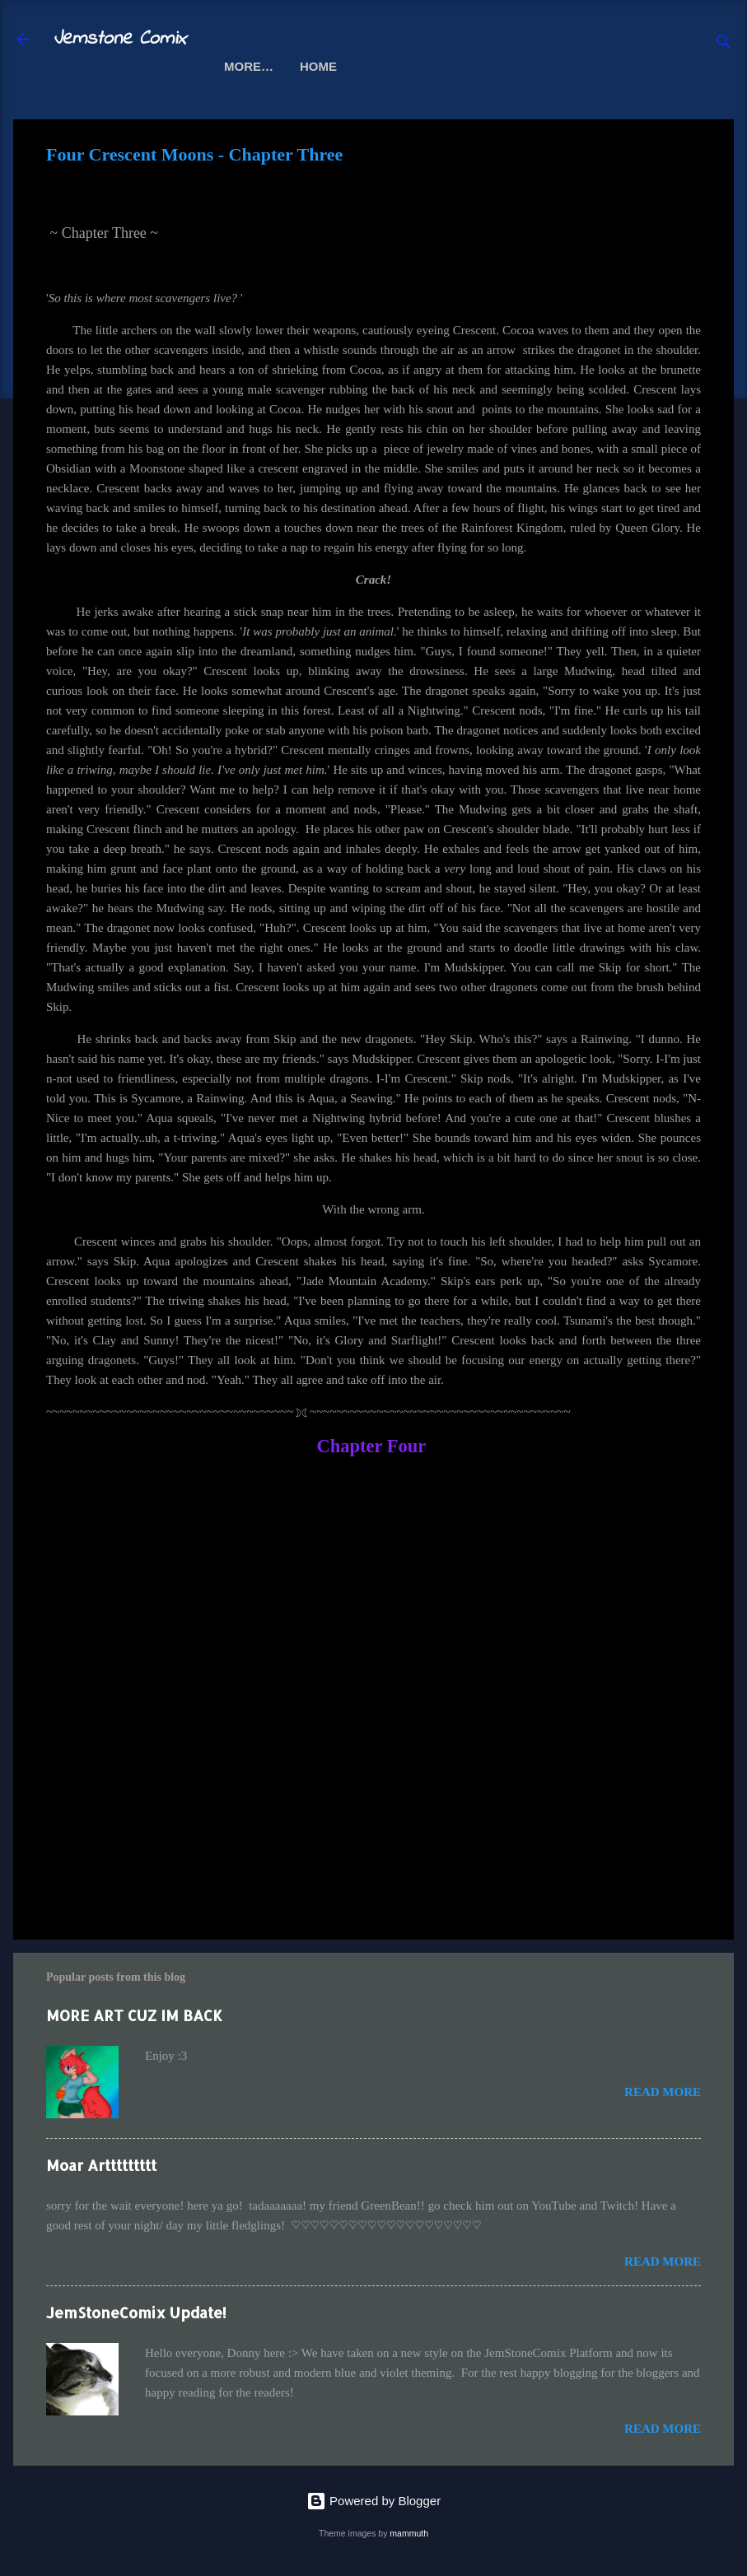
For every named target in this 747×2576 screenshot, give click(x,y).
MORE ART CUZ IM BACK (134, 2014)
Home (242, 66)
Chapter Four (371, 1446)
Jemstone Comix (119, 39)
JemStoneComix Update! (136, 2312)
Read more (662, 2092)
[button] (691, 157)
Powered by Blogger (373, 2501)
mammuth (409, 2533)
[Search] (724, 45)
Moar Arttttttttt (101, 2164)
